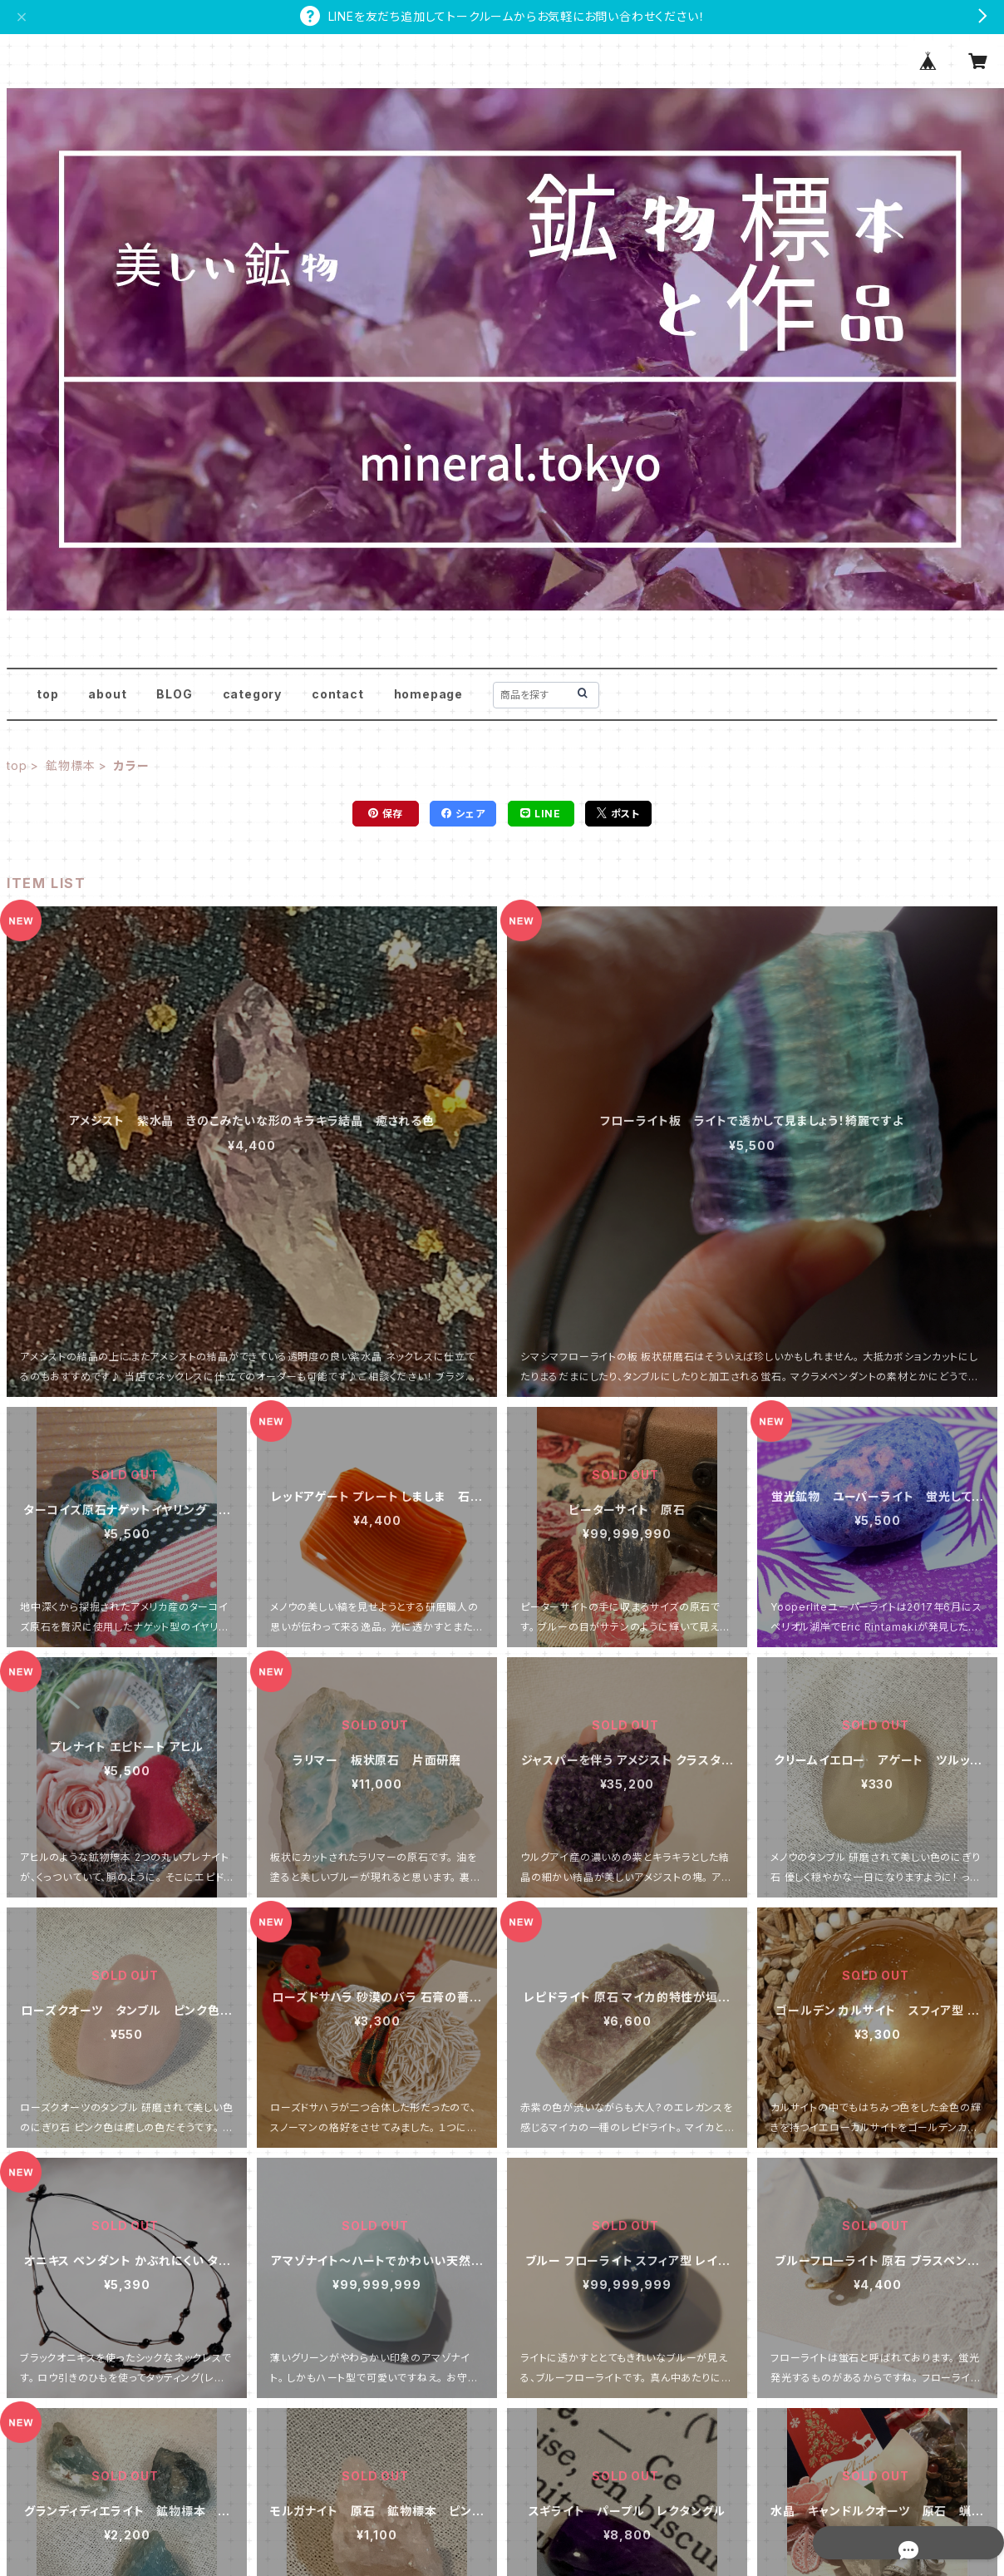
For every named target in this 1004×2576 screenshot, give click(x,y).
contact (338, 694)
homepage (428, 694)
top (47, 694)
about (107, 694)
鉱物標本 (70, 765)
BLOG (174, 694)
